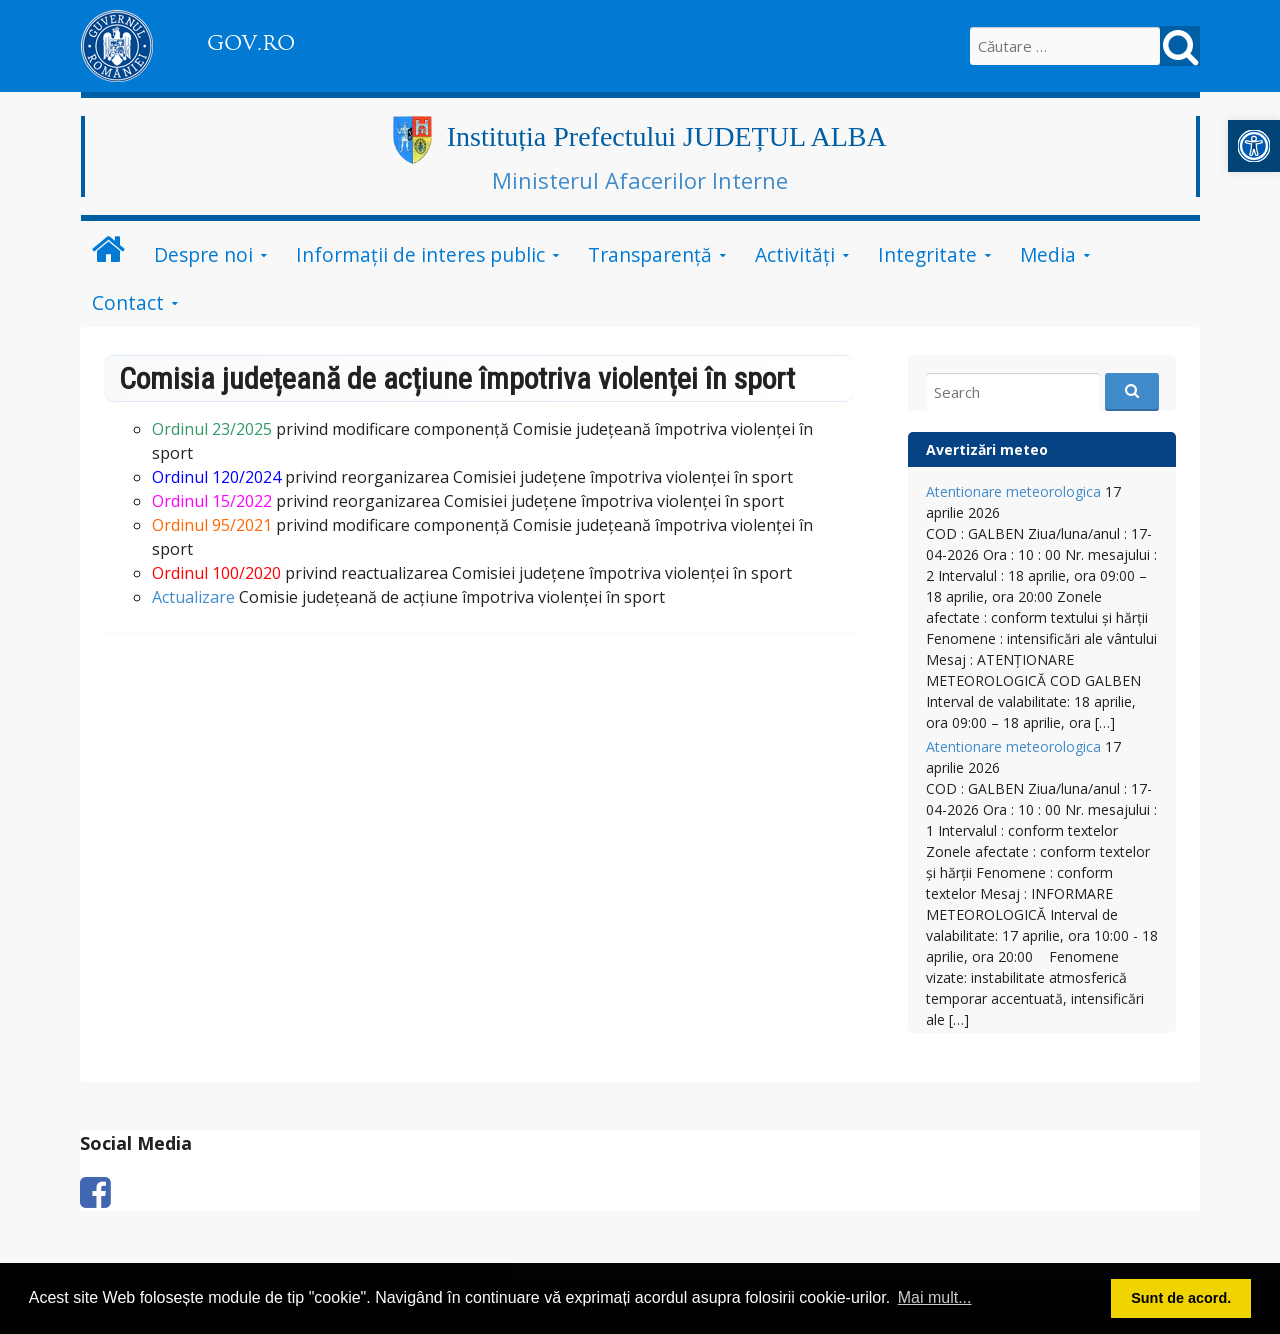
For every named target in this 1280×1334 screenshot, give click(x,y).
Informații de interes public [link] (420, 254)
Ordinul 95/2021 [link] (212, 525)
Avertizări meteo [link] (987, 449)
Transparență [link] (650, 254)
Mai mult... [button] (935, 1297)
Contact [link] (128, 302)
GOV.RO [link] (251, 43)
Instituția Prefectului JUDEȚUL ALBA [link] (667, 136)
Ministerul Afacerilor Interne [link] (640, 180)
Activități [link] (795, 254)
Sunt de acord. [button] (1181, 1298)
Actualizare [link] (193, 597)
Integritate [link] (927, 254)
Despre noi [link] (203, 254)
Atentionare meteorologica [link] (1013, 491)
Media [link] (1048, 254)
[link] (1254, 146)
